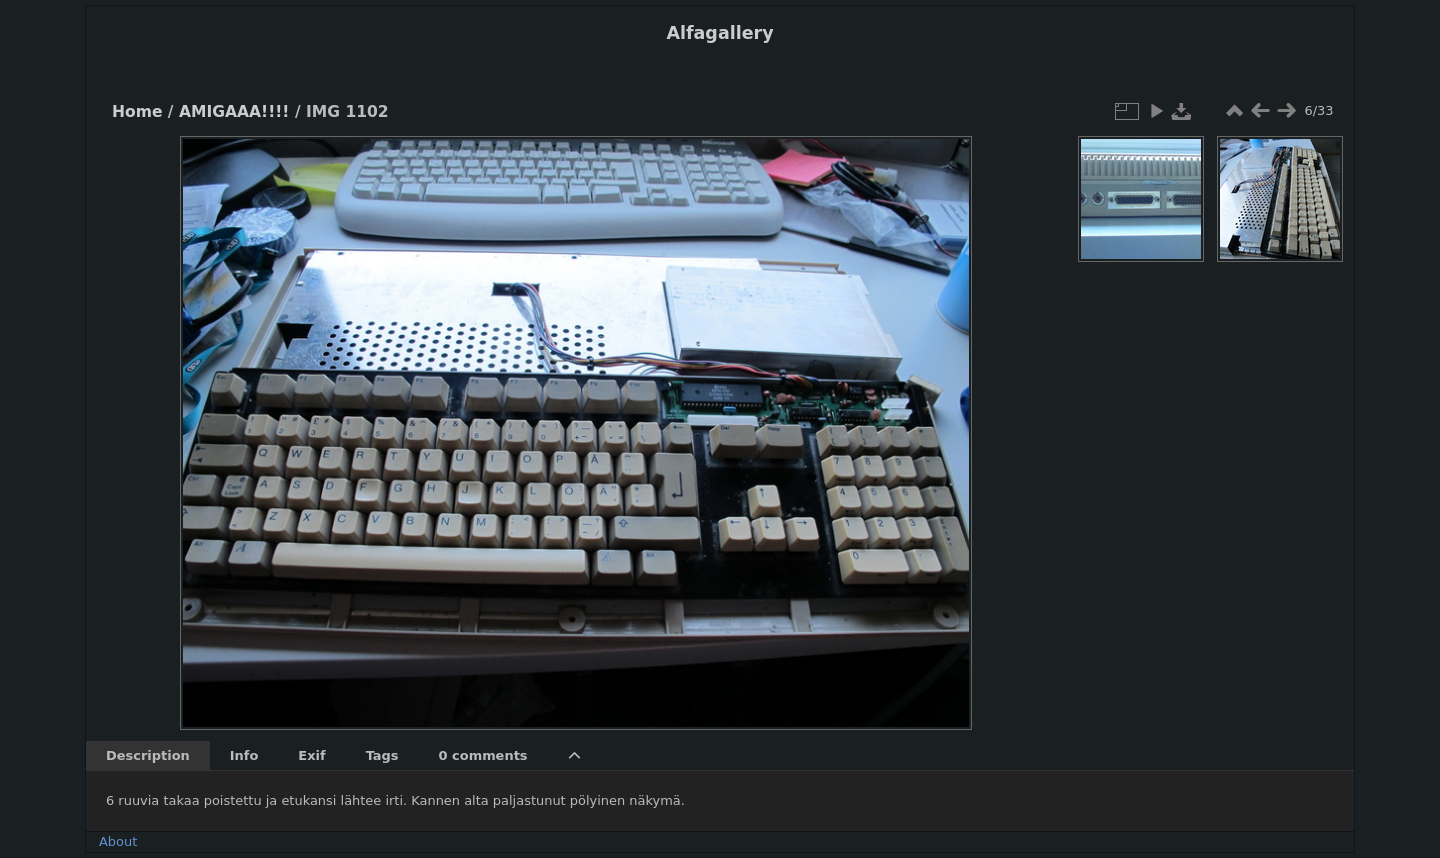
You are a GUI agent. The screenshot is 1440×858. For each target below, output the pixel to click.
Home (137, 112)
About (118, 841)
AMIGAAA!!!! (234, 112)
